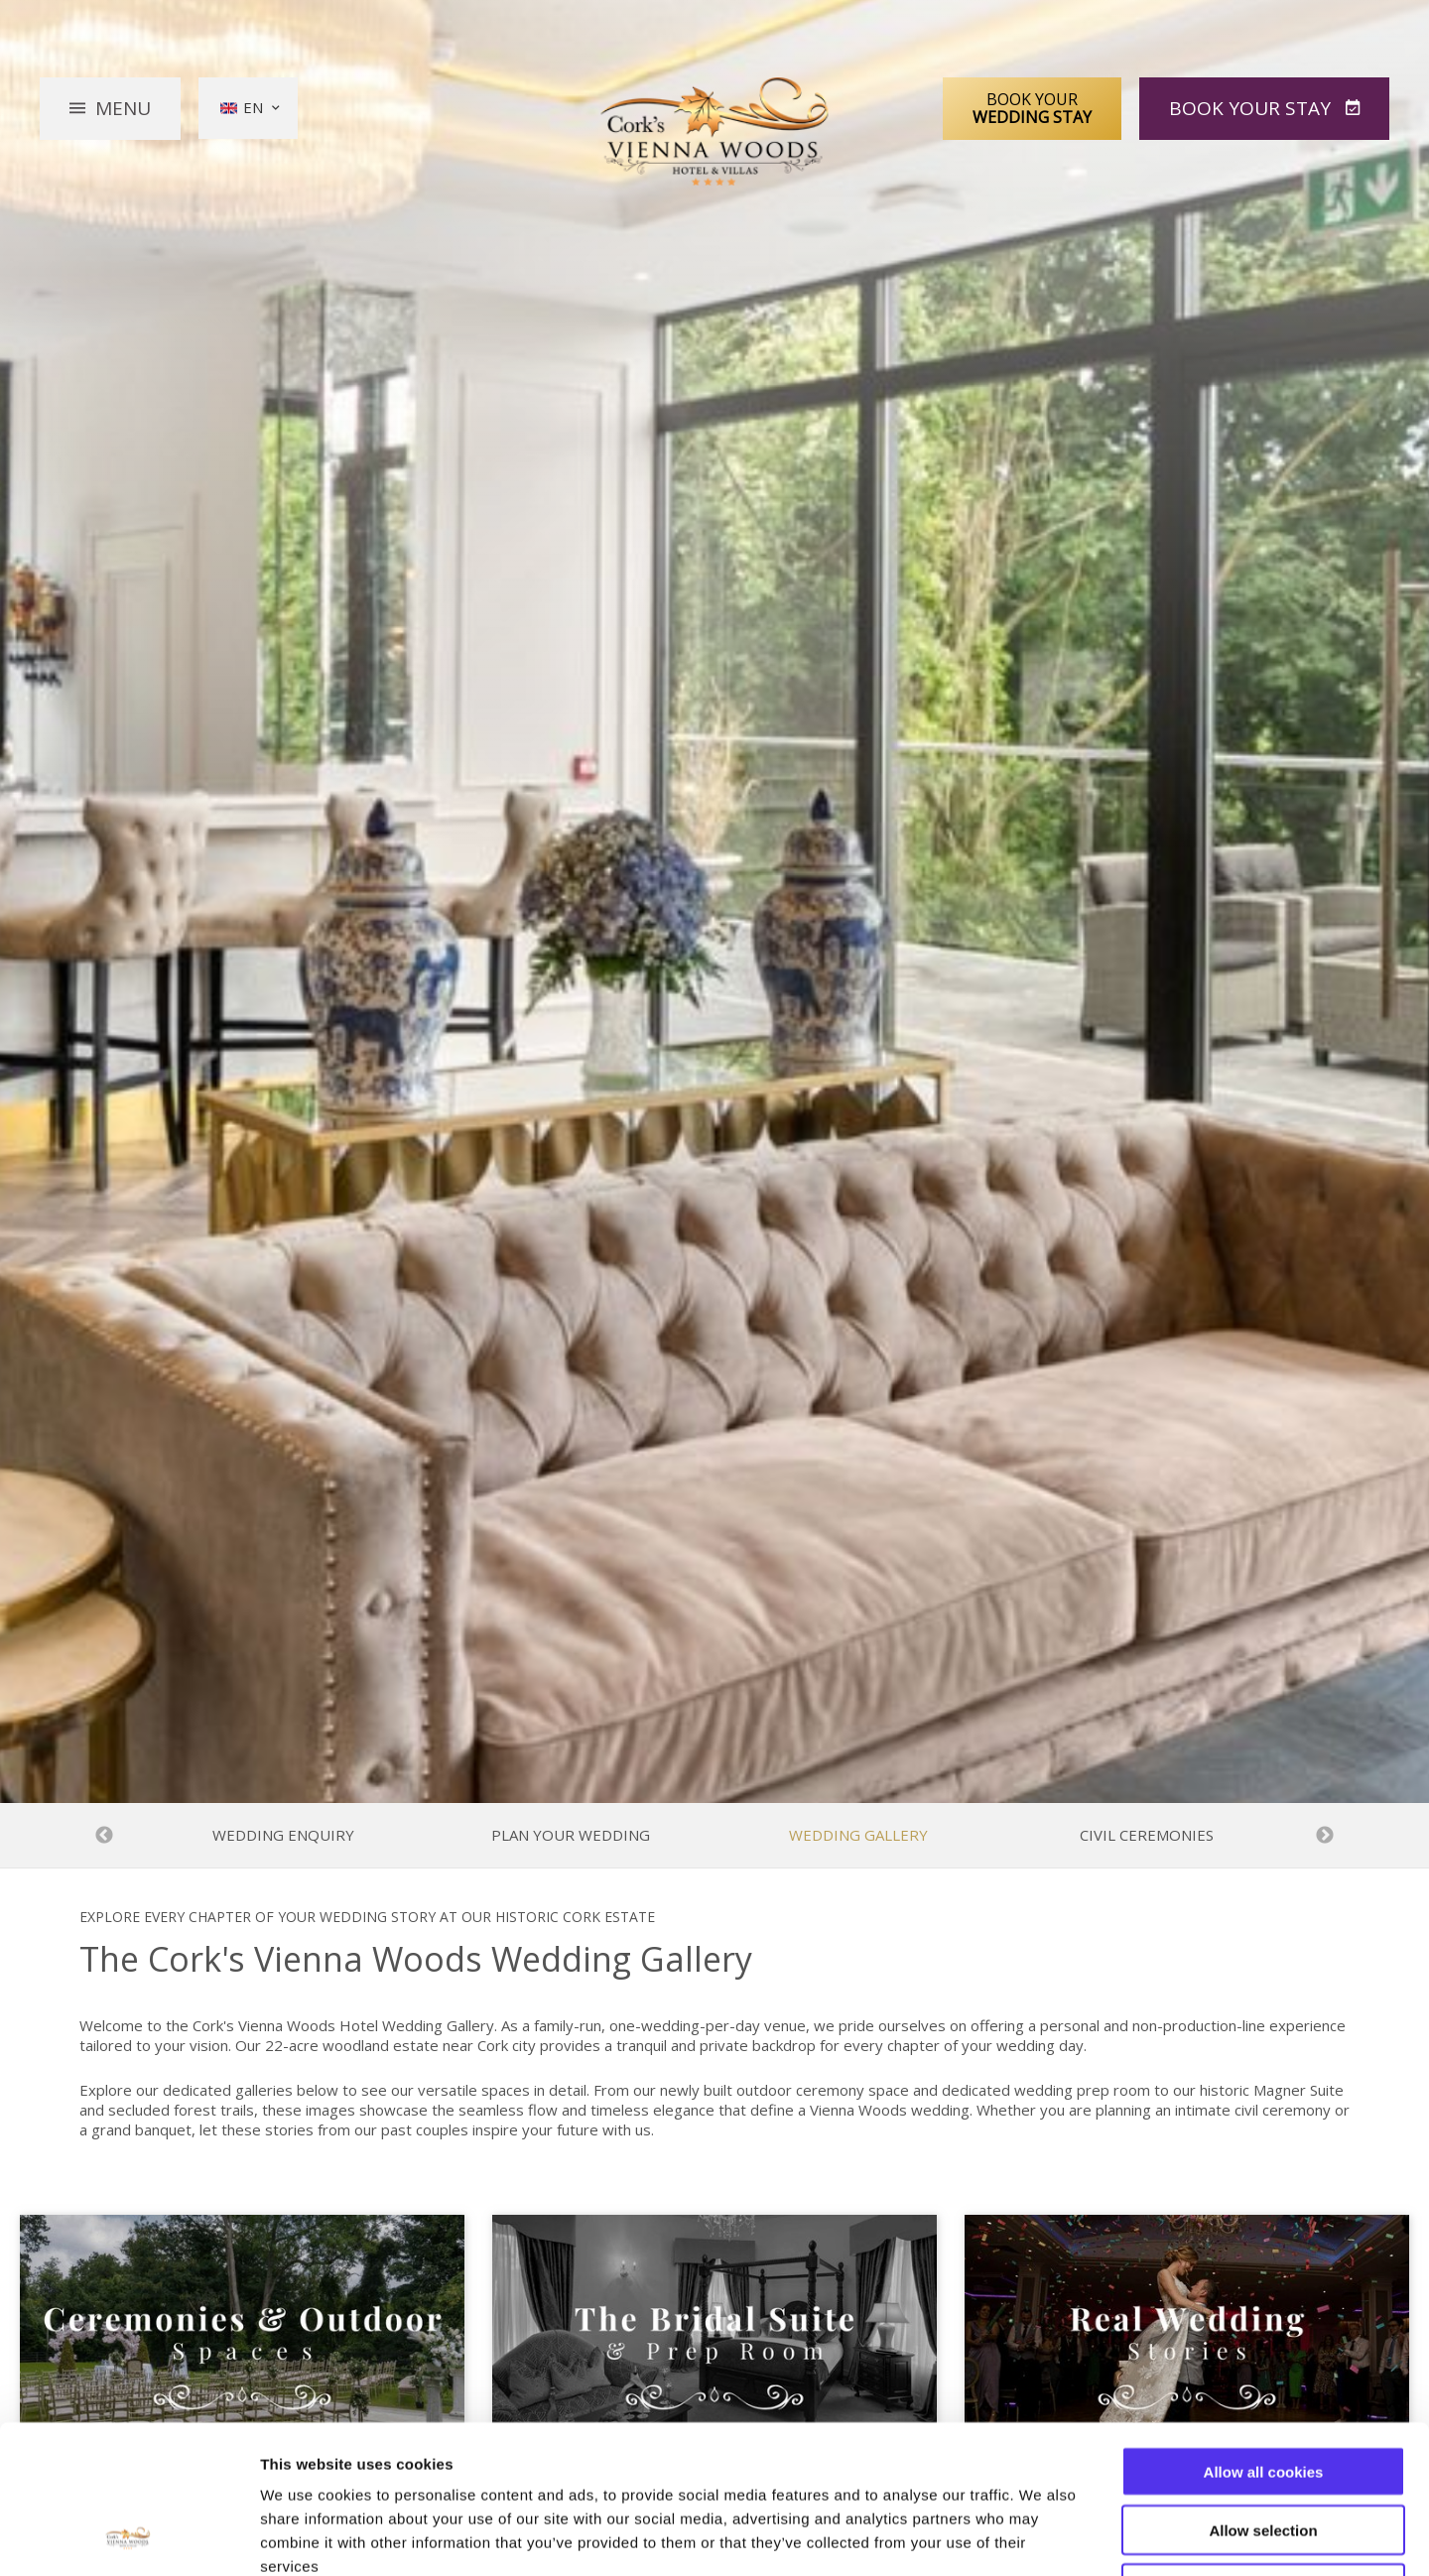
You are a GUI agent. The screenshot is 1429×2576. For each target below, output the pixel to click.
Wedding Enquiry (283, 1835)
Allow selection (1263, 2391)
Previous (104, 1836)
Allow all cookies (1264, 2332)
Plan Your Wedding (570, 1835)
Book (1252, 108)
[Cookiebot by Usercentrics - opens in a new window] (128, 2537)
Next (1325, 1836)
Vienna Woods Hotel (715, 132)
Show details (1041, 2536)
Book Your (1032, 108)
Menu (123, 108)
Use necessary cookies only (1263, 2449)
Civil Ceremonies (1147, 1835)
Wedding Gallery (858, 1835)
